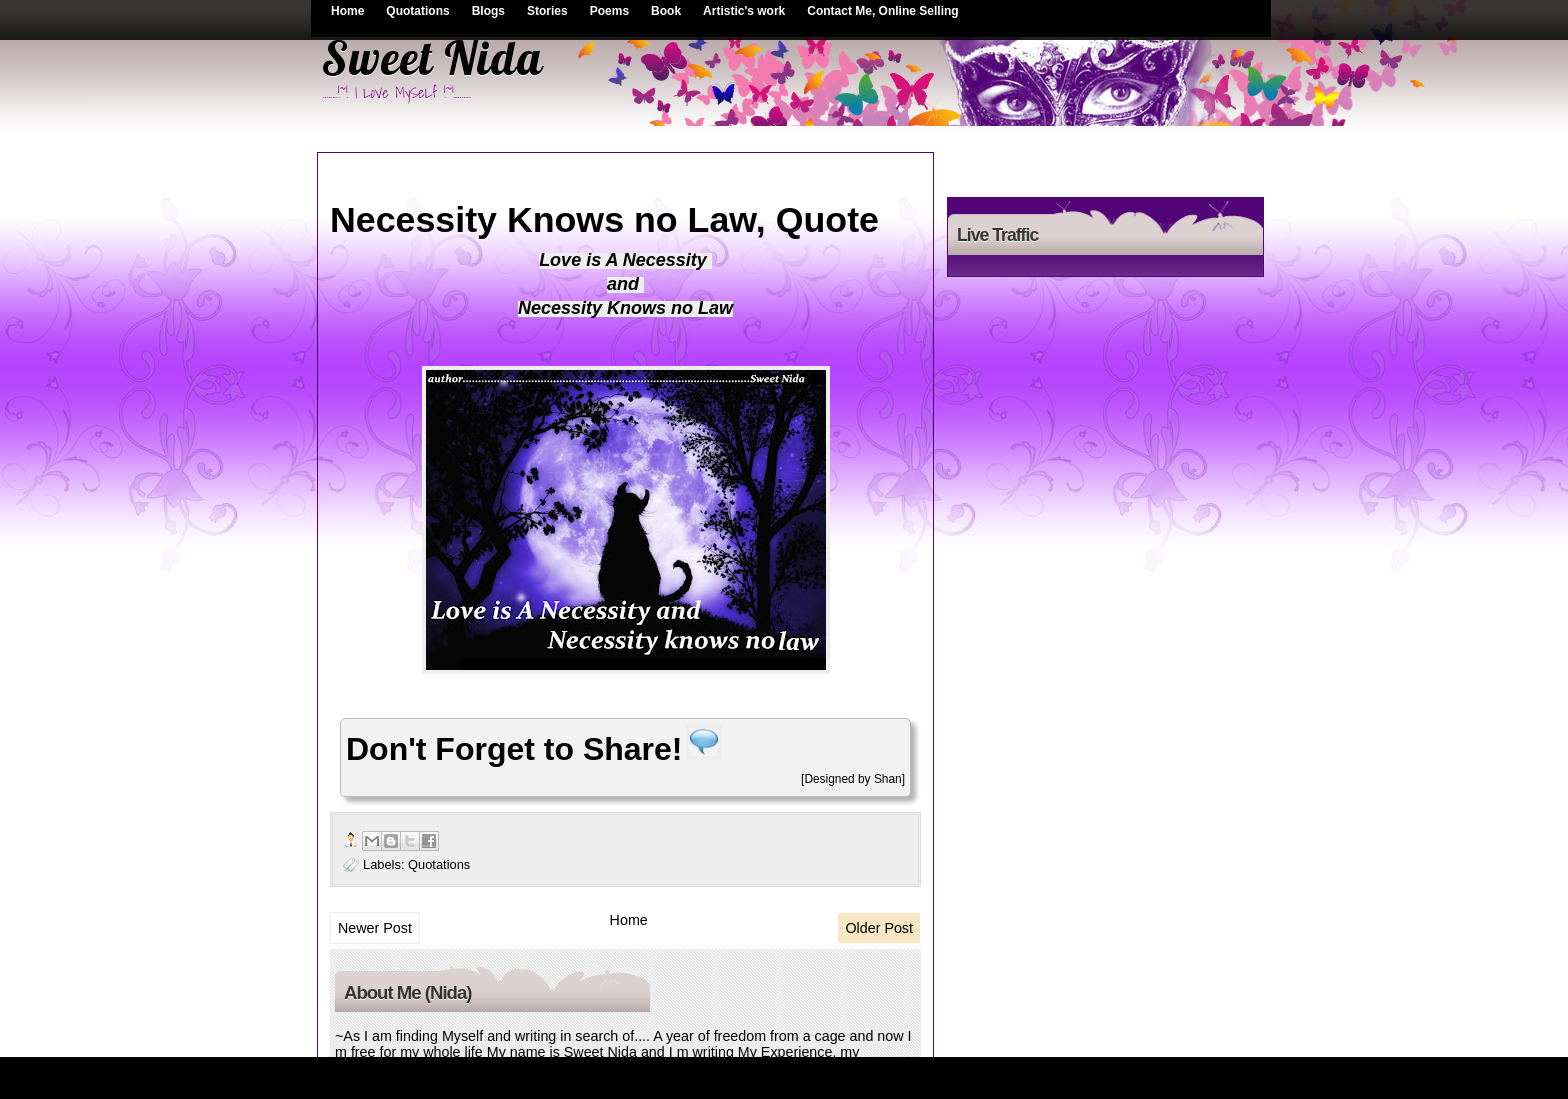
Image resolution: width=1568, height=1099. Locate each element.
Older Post (879, 928)
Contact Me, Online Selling (882, 11)
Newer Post (375, 928)
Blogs (488, 11)
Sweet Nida (432, 58)
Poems (609, 11)
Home (347, 11)
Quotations (417, 11)
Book (666, 11)
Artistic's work (744, 11)
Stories (547, 11)
